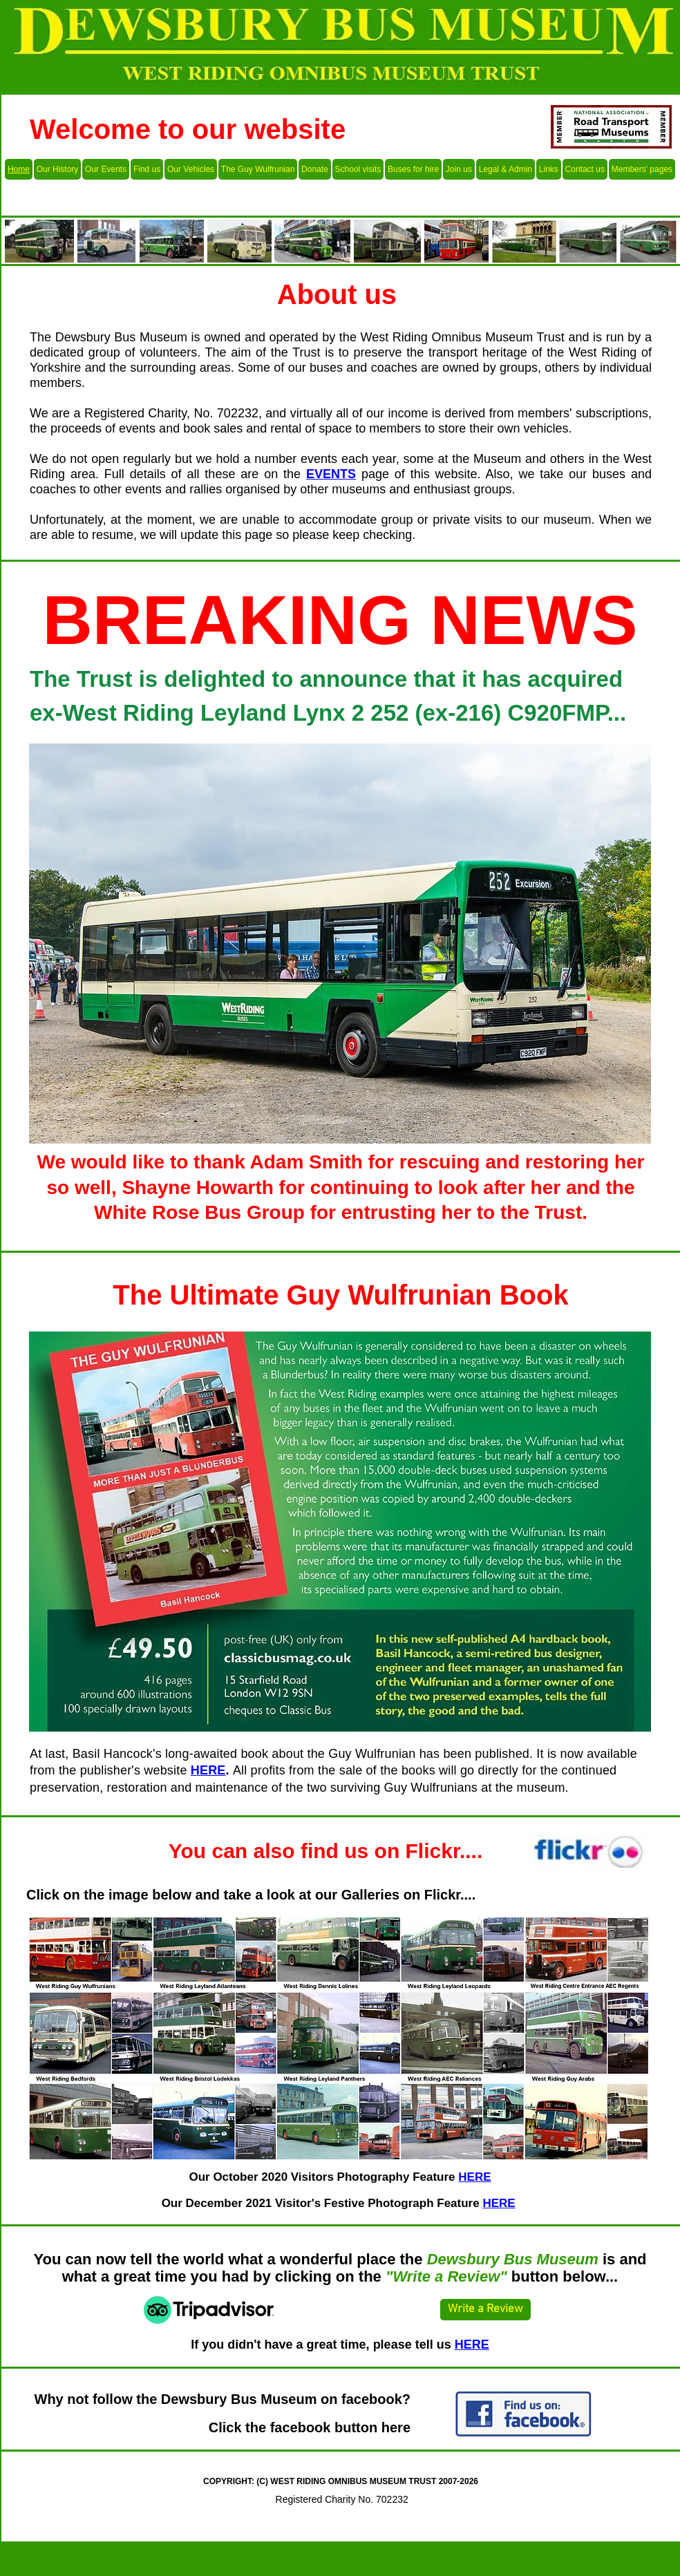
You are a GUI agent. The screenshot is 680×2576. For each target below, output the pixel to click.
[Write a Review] (485, 2309)
